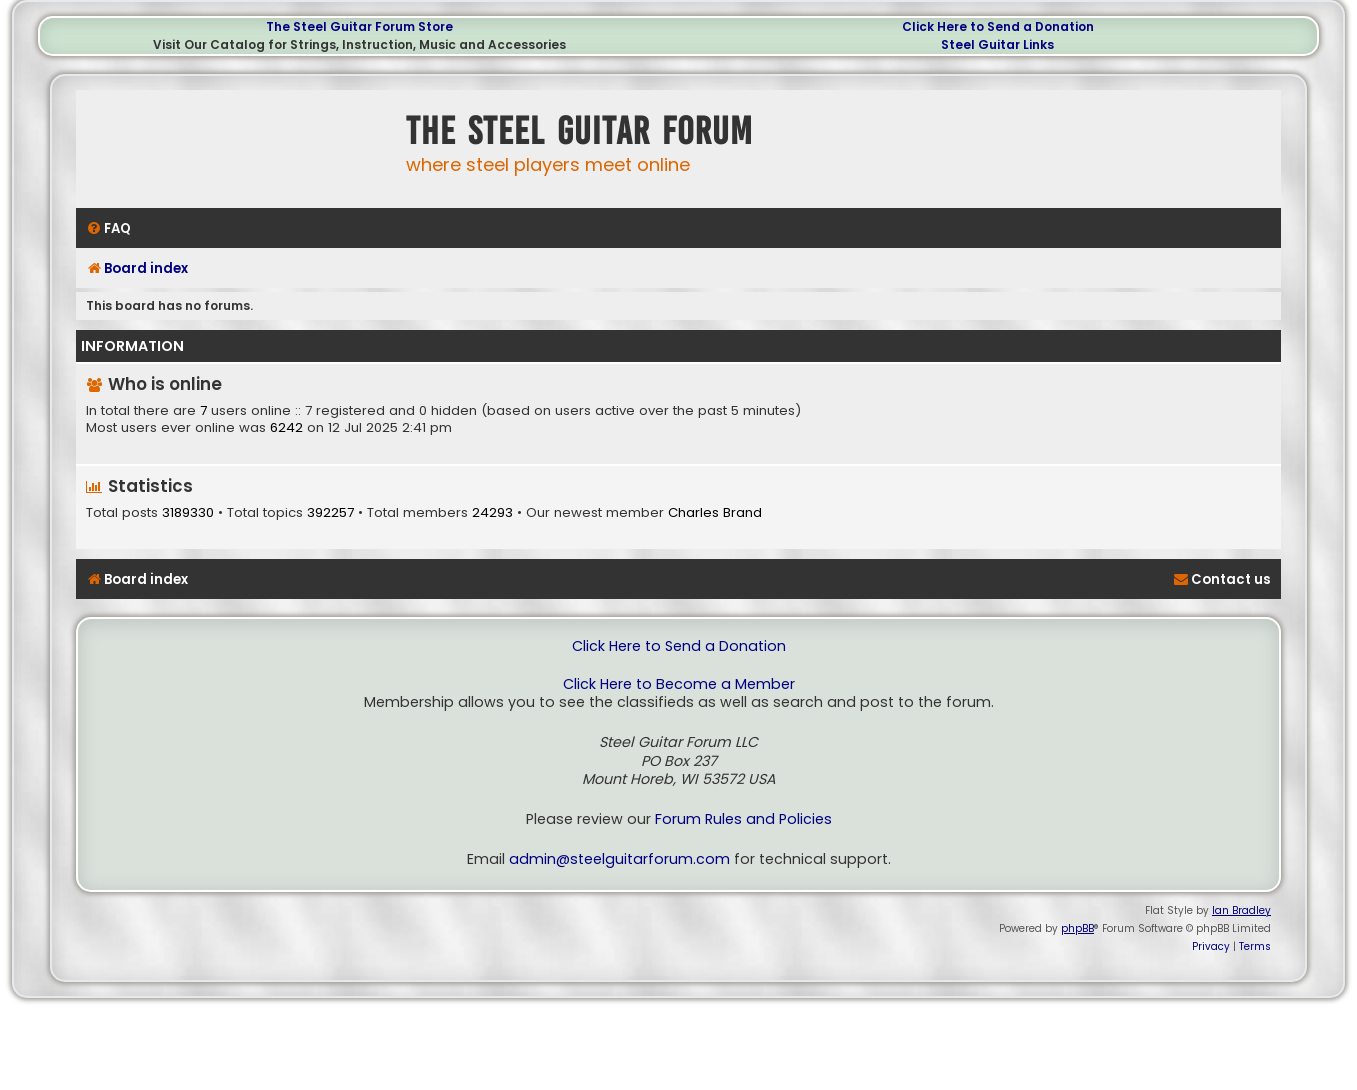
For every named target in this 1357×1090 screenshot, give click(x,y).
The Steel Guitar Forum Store (359, 26)
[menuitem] (108, 228)
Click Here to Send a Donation (998, 26)
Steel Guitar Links (997, 44)
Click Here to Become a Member (679, 684)
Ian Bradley (1241, 910)
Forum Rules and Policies (743, 819)
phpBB (1077, 928)
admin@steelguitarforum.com (619, 859)
